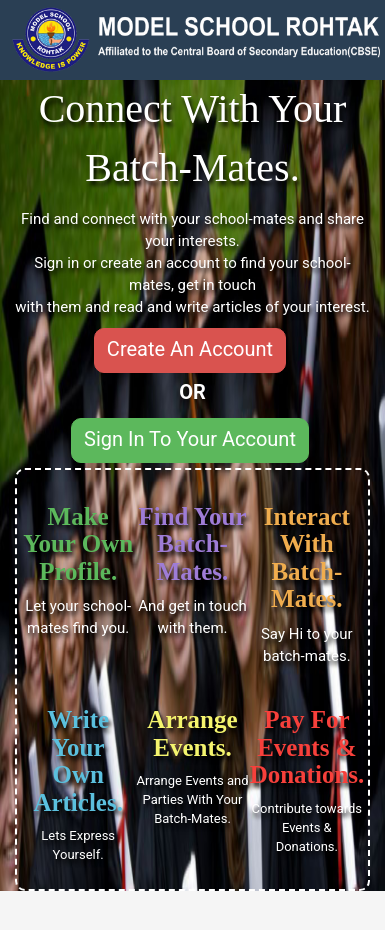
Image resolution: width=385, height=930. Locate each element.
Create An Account (190, 349)
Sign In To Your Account (190, 439)
